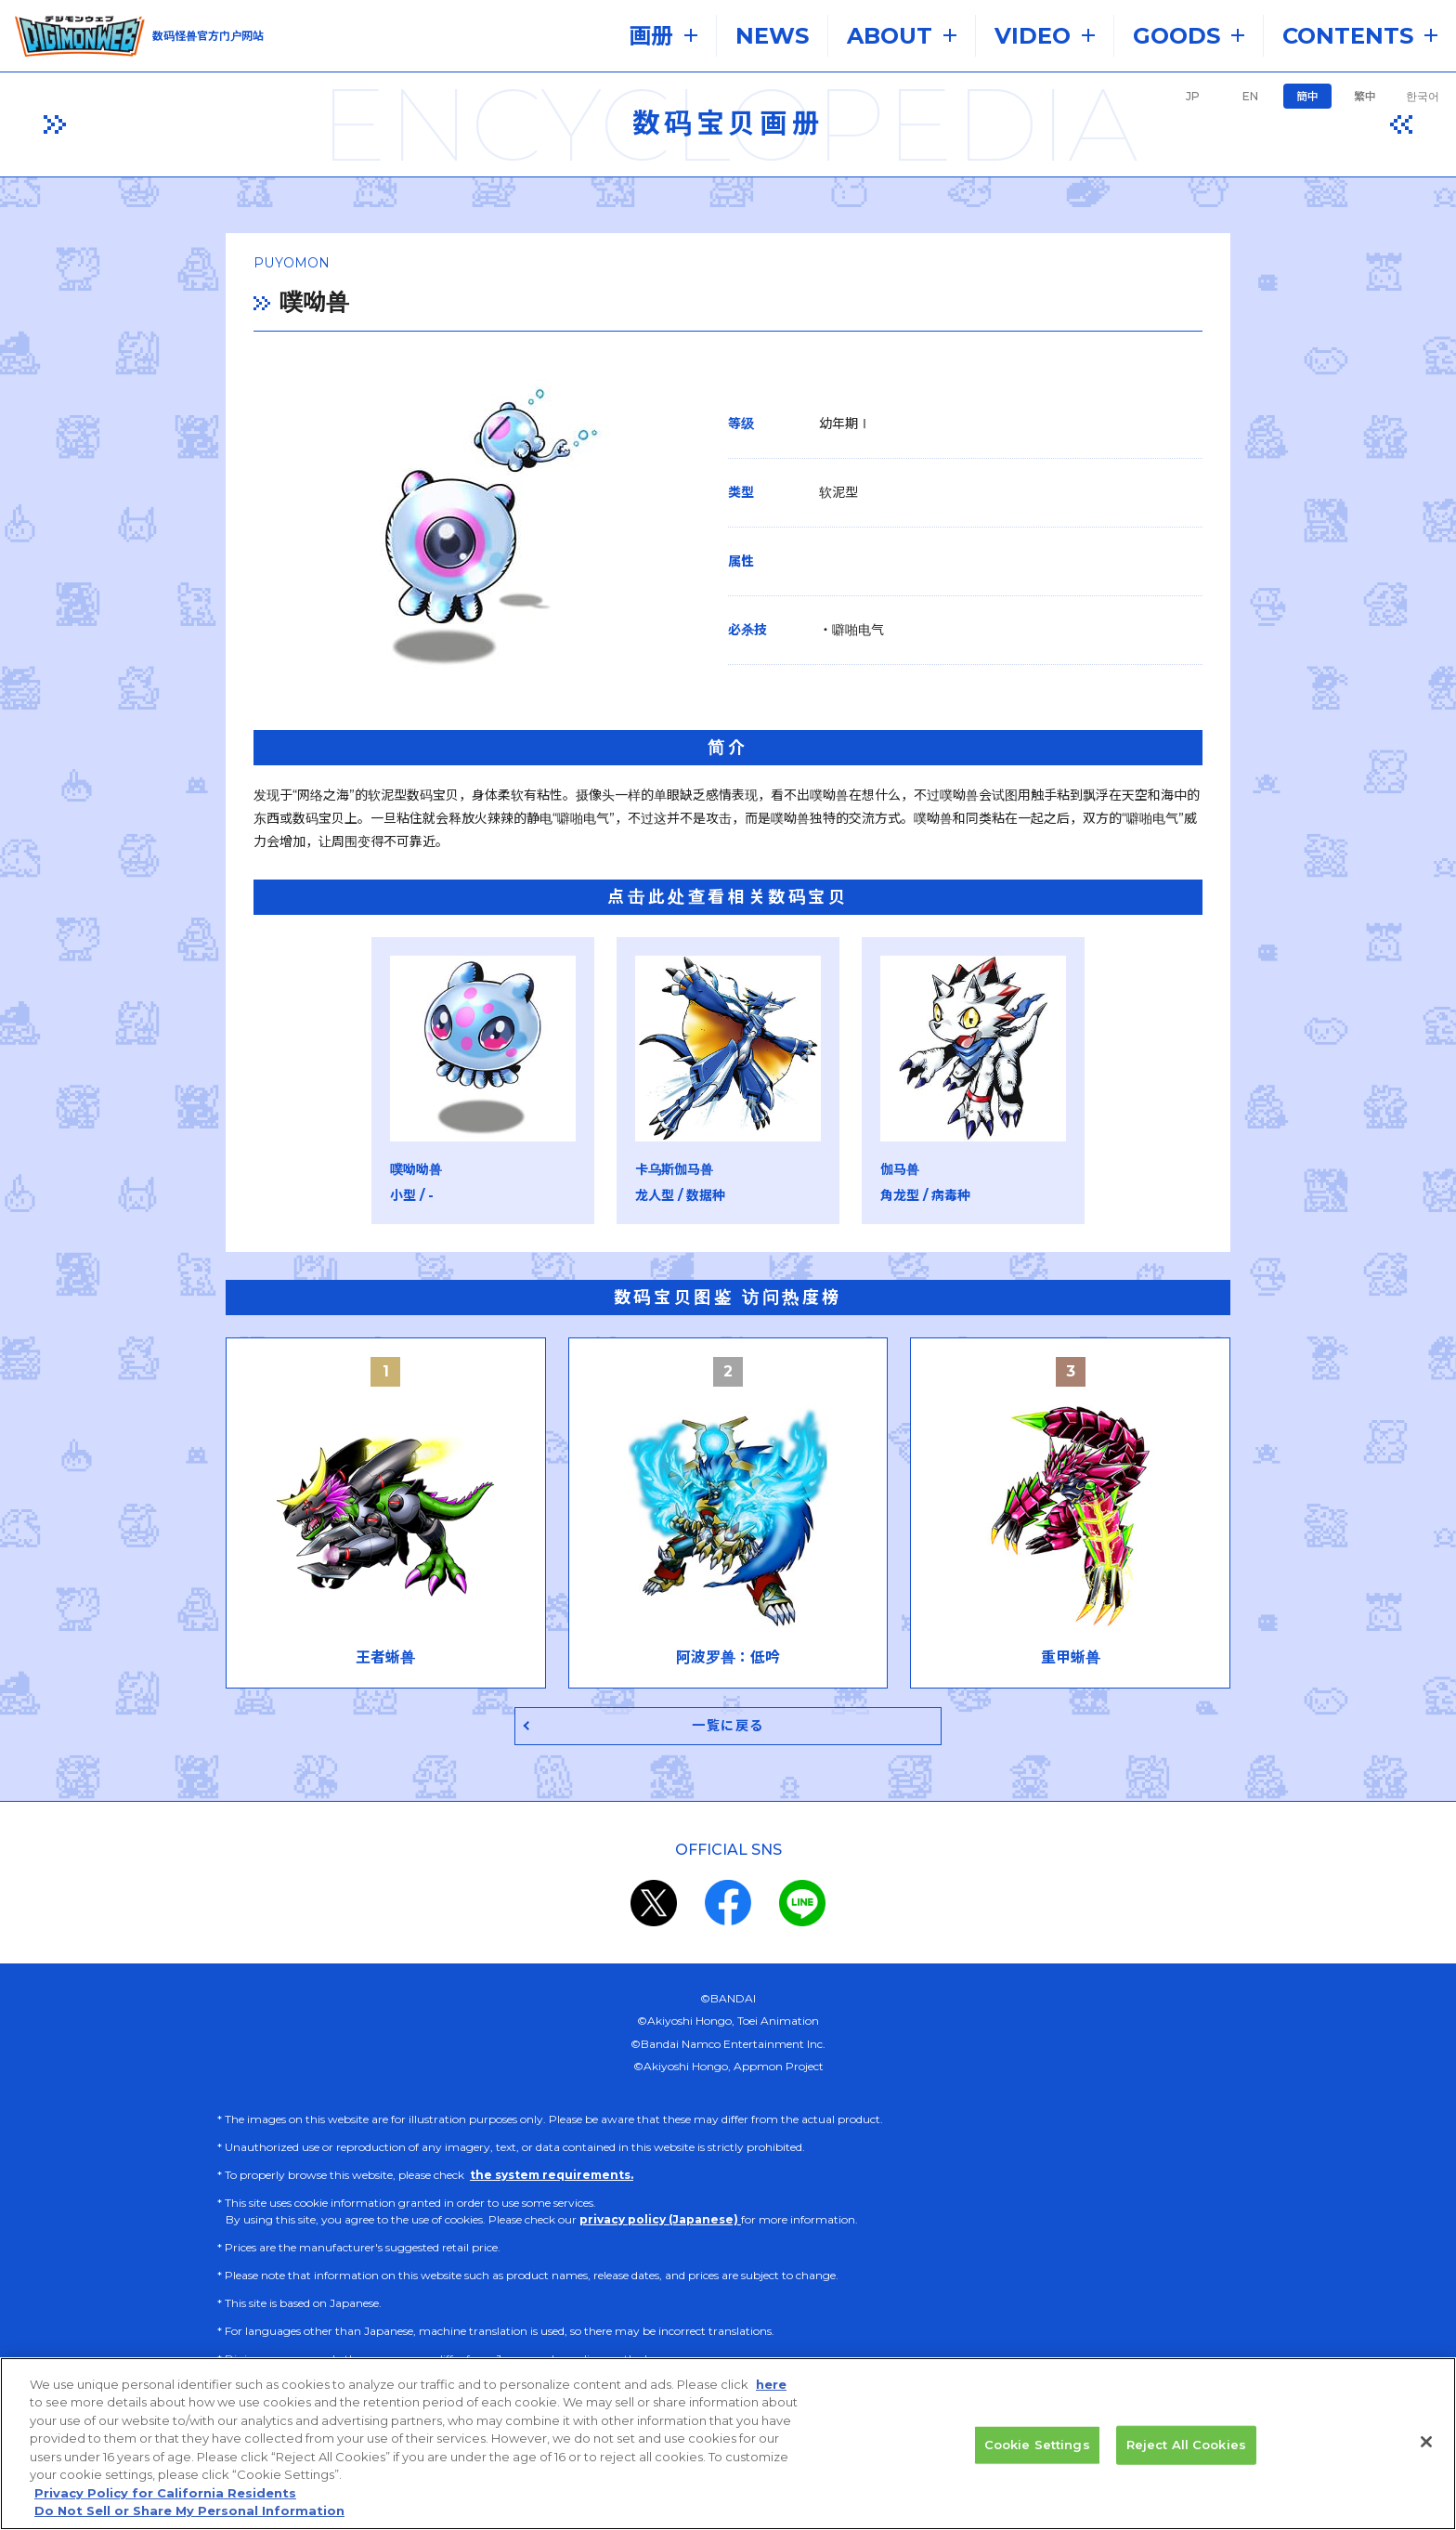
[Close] (1426, 2441)
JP (1193, 96)
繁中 (1365, 96)
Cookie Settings (1037, 2444)
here (771, 2384)
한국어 (1422, 96)
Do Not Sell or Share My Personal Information (189, 2510)
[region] (728, 2443)
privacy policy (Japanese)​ (660, 2222)
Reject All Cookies (1186, 2444)
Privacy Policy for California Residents (165, 2492)
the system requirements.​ (551, 2177)
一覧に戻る (728, 1728)
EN (1250, 96)
